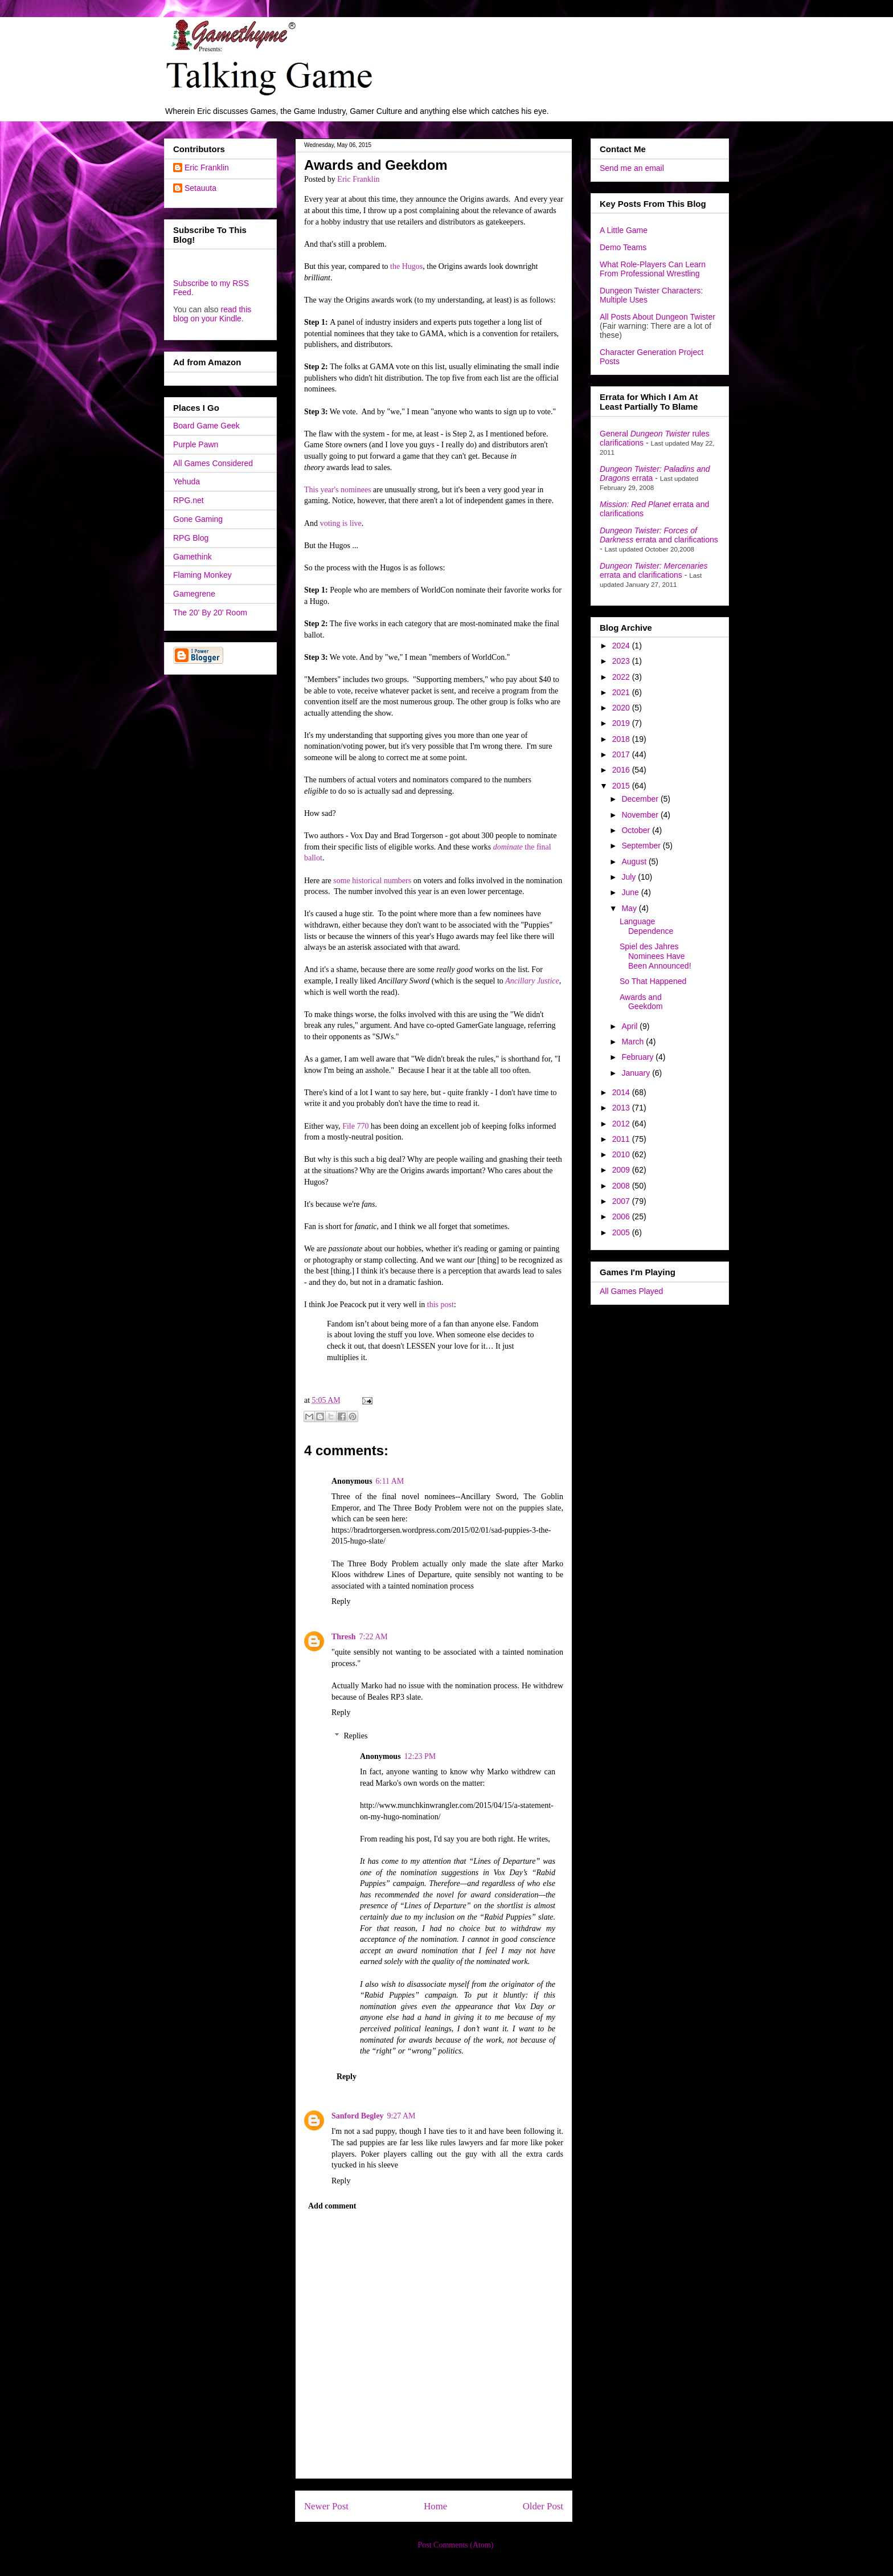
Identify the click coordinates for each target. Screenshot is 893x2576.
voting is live (341, 523)
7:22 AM (373, 1636)
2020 (622, 707)
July (629, 876)
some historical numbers (372, 880)
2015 (622, 785)
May (629, 908)
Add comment (332, 2206)
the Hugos (406, 266)
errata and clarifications (659, 535)
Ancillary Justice (532, 981)
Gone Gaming (198, 519)
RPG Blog (190, 537)
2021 (622, 692)
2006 (622, 1216)
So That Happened (653, 981)
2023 (622, 661)
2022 (622, 676)
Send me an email (632, 168)
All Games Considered (213, 463)
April (630, 1026)
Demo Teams (623, 247)
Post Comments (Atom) (455, 2545)
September (641, 845)
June (631, 892)
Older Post (543, 2506)
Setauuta (200, 188)
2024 (622, 645)
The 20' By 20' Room (210, 612)
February (638, 1057)
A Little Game (624, 230)
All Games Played (631, 1291)
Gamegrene (194, 593)
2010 (622, 1154)
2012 (622, 1123)
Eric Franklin (207, 167)
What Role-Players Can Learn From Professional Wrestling (653, 269)
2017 (622, 754)
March (633, 1041)
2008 (622, 1185)
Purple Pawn (195, 444)
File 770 (355, 1126)
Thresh (343, 1636)
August (634, 861)
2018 (622, 739)
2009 (622, 1169)
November (640, 814)
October (636, 830)
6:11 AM (390, 1481)
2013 (622, 1107)
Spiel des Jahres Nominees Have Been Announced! (655, 956)
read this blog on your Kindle (212, 314)
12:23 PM (420, 1756)
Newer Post (326, 2506)
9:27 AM (401, 2116)
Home (435, 2506)
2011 (622, 1139)
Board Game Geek (206, 425)
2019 (622, 723)
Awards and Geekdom (641, 1002)
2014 (622, 1092)
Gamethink (192, 556)
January (636, 1072)
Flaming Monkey (202, 574)
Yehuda (186, 481)
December (640, 798)
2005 (622, 1232)
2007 (622, 1201)
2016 (622, 769)
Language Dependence (646, 926)
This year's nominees (337, 489)
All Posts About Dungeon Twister (657, 316)
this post (440, 1304)
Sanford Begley (357, 2116)
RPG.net (188, 500)
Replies (355, 1736)
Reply (340, 1601)
